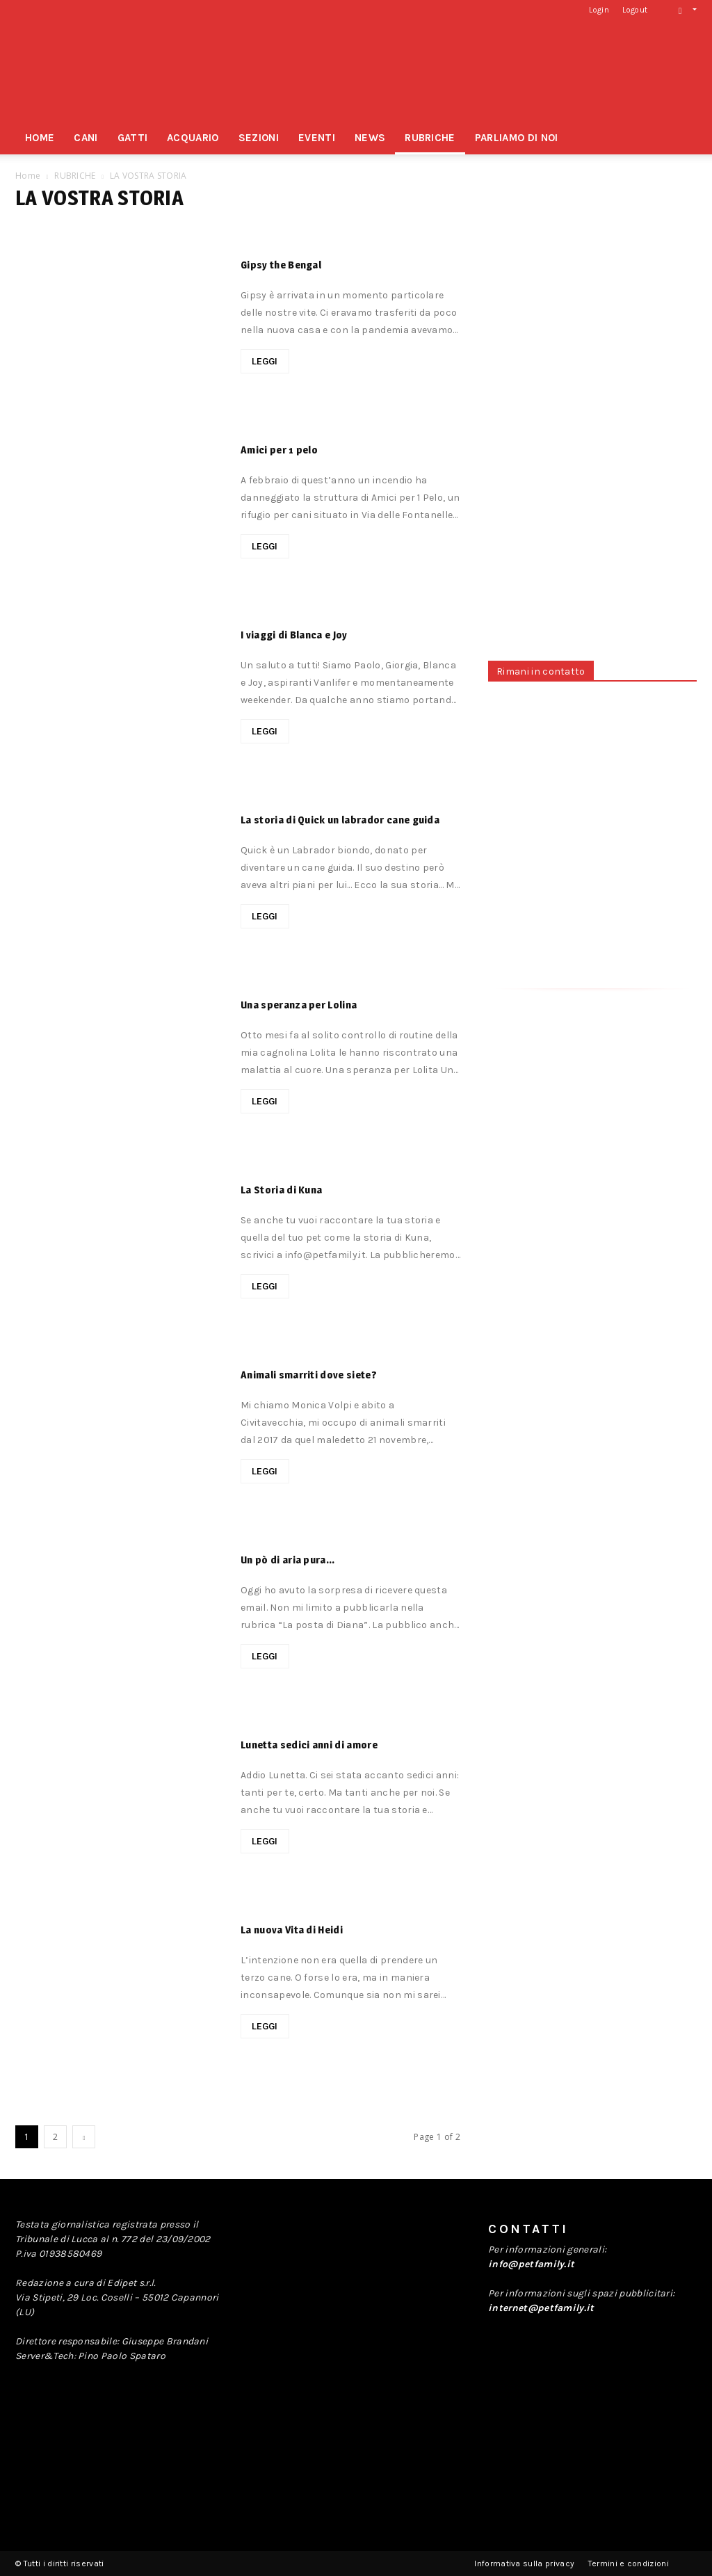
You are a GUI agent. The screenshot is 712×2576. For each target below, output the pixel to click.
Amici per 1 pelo (279, 449)
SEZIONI (258, 137)
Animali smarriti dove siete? (309, 1374)
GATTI (133, 137)
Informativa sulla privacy (524, 2563)
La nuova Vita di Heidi (292, 1929)
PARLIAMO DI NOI (516, 137)
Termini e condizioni (628, 2563)
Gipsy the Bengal (281, 264)
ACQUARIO (193, 137)
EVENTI (316, 137)
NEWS (370, 137)
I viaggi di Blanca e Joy (294, 634)
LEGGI (265, 361)
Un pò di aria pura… (287, 1559)
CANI (85, 137)
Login (599, 10)
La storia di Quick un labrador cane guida (340, 819)
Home (27, 176)
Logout (634, 10)
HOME (39, 137)
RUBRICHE (430, 137)
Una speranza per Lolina (299, 1004)
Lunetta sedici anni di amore (309, 1744)
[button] (683, 9)
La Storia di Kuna (281, 1189)
